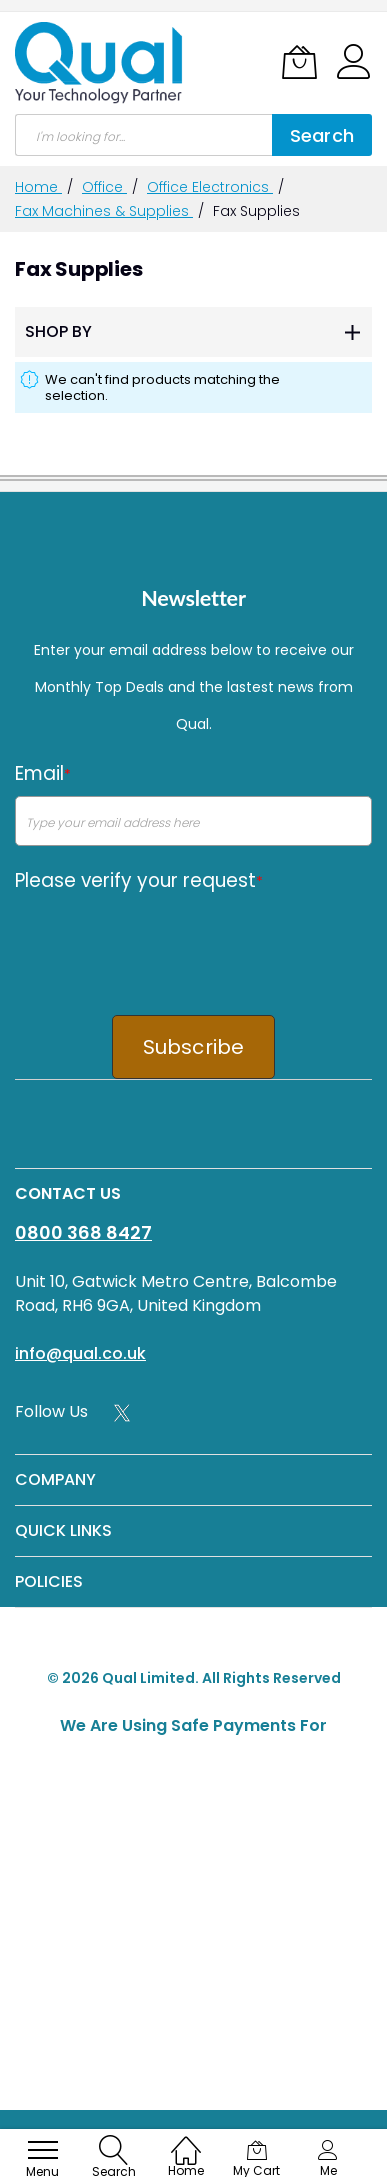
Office (104, 187)
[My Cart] (299, 62)
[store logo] (100, 63)
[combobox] (143, 135)
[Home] (186, 2140)
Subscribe (194, 1047)
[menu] (43, 2150)
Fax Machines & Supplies (104, 211)
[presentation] (167, 941)
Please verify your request (139, 880)
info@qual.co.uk (80, 1353)
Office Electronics (210, 187)
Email (43, 773)
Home (38, 187)
